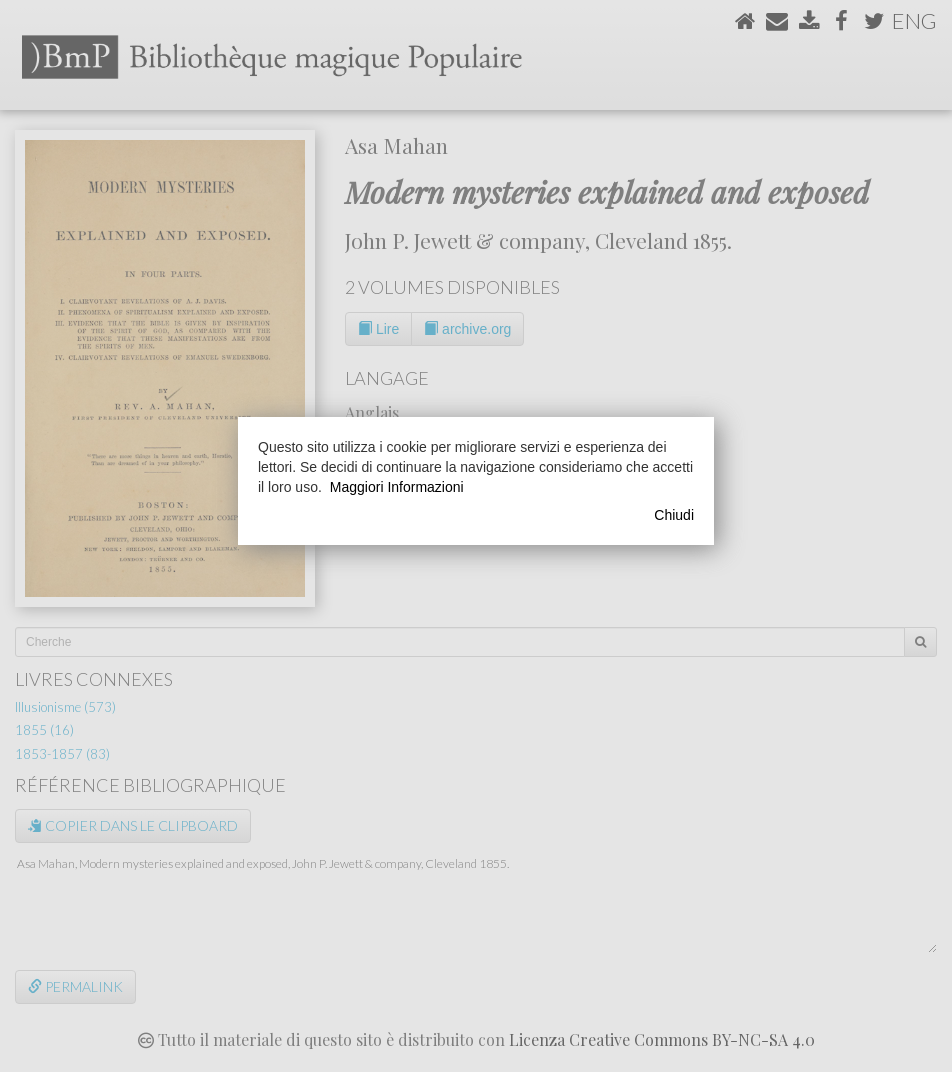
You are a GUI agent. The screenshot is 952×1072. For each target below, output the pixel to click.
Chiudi (674, 515)
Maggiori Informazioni (397, 487)
